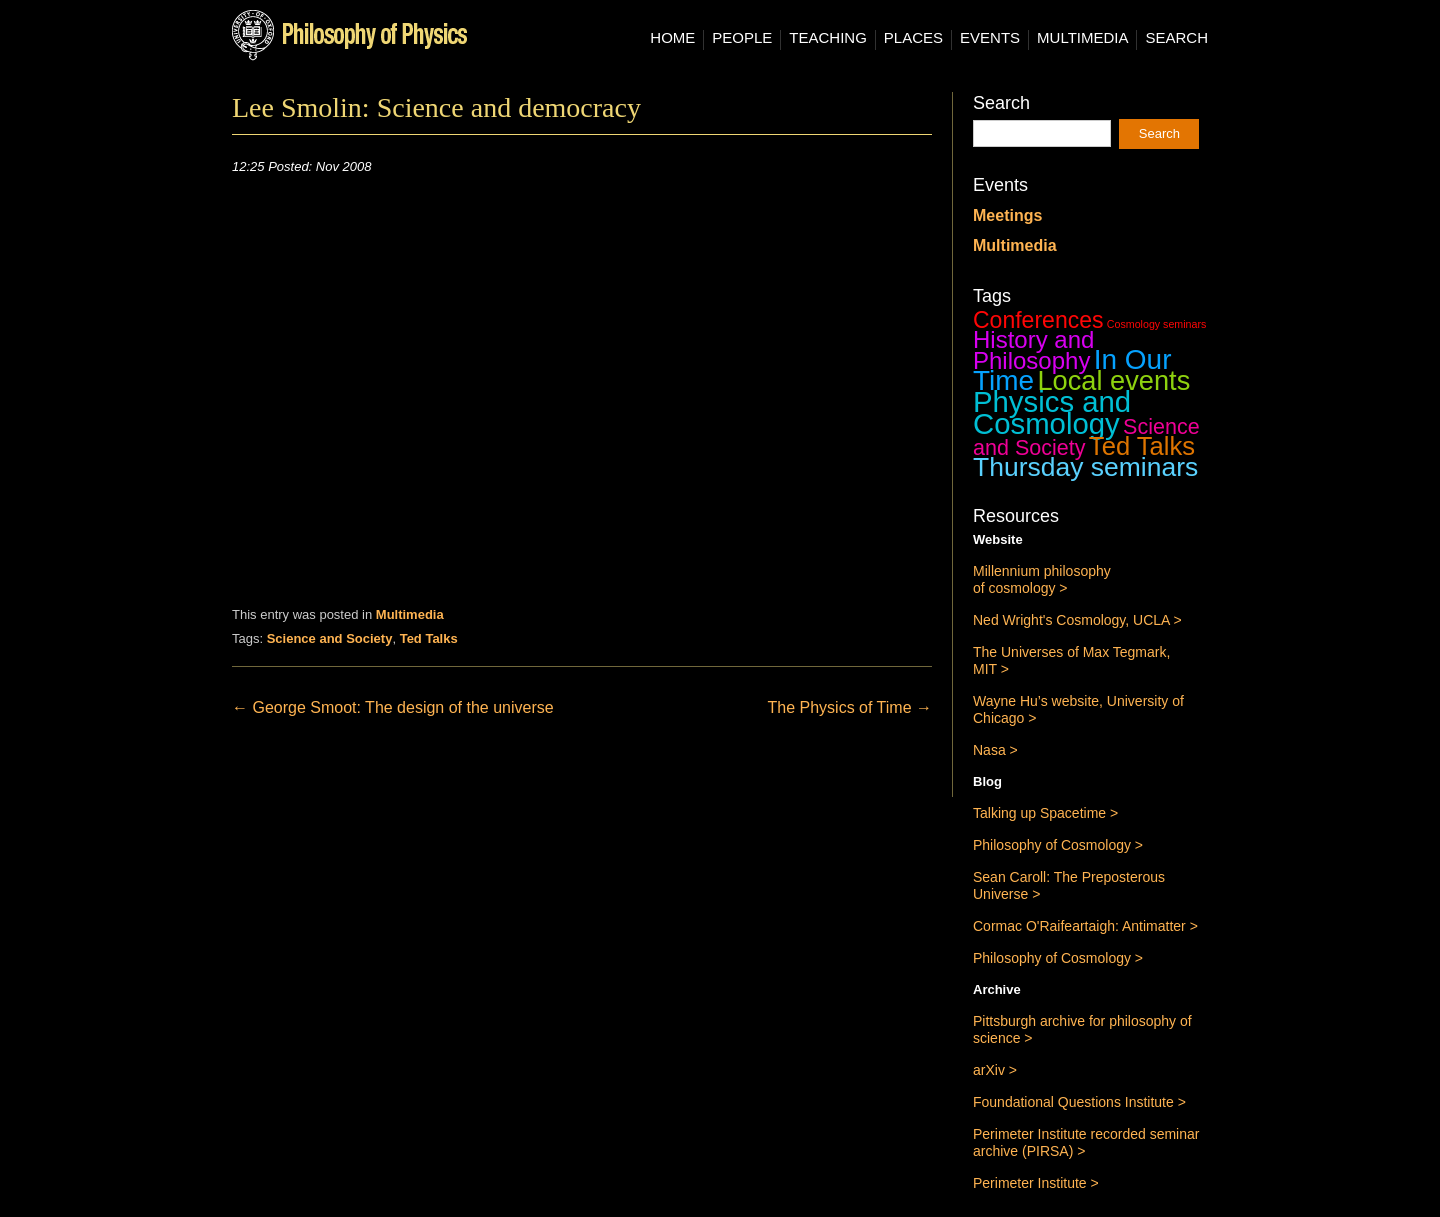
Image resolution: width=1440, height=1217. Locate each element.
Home (672, 38)
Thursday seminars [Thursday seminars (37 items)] (1085, 467)
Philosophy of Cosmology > (1058, 845)
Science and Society (330, 638)
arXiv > (995, 1070)
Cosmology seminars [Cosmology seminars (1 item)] (1157, 324)
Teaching (828, 38)
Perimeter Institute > (1036, 1183)
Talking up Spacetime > (1045, 813)
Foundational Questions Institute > (1079, 1102)
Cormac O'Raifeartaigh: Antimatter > (1085, 926)
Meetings (1007, 215)
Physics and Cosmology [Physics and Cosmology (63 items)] (1052, 412)
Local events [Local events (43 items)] (1113, 380)
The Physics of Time (850, 707)
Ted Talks (429, 638)
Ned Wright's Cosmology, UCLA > (1077, 620)
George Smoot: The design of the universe (393, 707)
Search (1176, 38)
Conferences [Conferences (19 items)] (1038, 320)
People (742, 38)
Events (990, 38)
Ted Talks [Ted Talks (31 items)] (1142, 446)
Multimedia (1082, 38)
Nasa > (995, 750)
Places (913, 38)
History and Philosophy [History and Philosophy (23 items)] (1033, 350)
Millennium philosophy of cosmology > (1042, 579)
